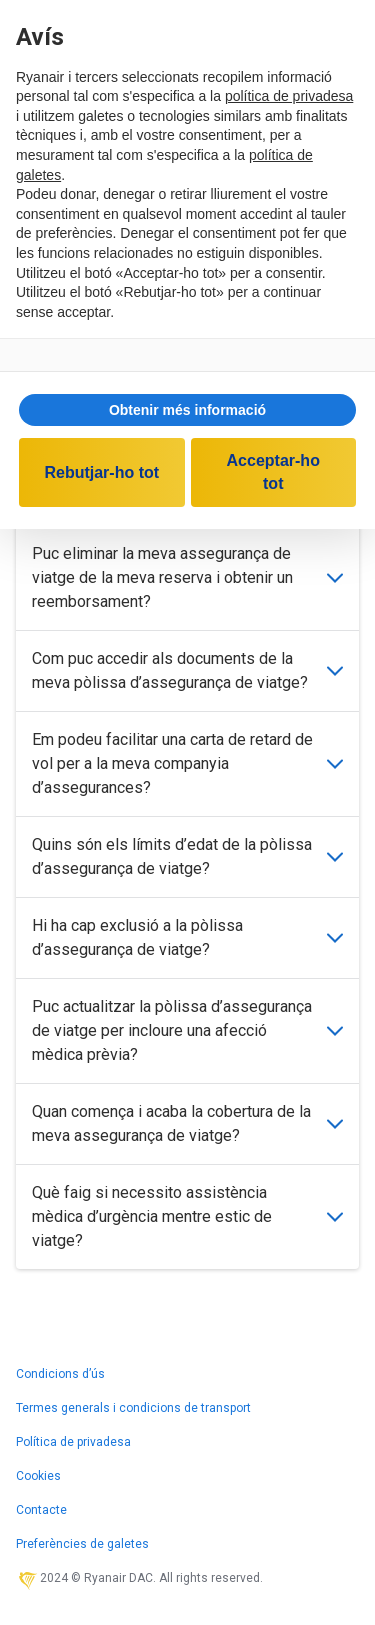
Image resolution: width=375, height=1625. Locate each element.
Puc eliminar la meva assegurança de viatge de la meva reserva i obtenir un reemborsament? (187, 577)
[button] (187, 410)
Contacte (41, 1510)
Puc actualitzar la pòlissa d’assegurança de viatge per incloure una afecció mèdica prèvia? (187, 1030)
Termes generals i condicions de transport (133, 1408)
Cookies (38, 1476)
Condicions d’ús (60, 1374)
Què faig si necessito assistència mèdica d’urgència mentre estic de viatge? (187, 1216)
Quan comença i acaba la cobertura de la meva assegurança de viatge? (187, 1123)
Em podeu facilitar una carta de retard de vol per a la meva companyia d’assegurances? (187, 763)
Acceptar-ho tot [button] (273, 471)
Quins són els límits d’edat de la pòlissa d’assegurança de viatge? (187, 856)
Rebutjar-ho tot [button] (101, 472)
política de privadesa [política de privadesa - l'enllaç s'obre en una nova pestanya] (289, 96)
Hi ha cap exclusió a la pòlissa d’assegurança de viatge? (187, 937)
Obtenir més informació (187, 410)
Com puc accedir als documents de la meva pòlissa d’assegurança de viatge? (187, 670)
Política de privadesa (73, 1442)
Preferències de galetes (82, 1544)
